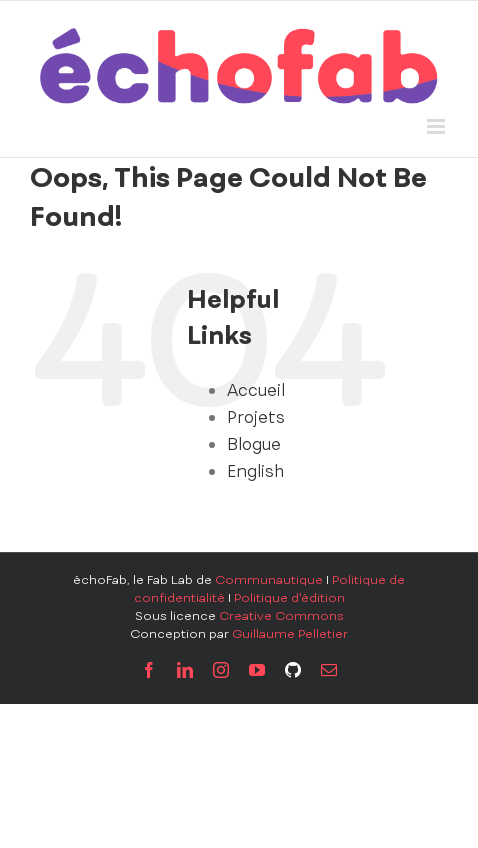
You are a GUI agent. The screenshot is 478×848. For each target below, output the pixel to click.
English (255, 471)
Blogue (254, 444)
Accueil (256, 390)
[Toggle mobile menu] (437, 126)
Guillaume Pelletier (290, 634)
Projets (256, 417)
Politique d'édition (289, 598)
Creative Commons (281, 616)
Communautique (269, 580)
